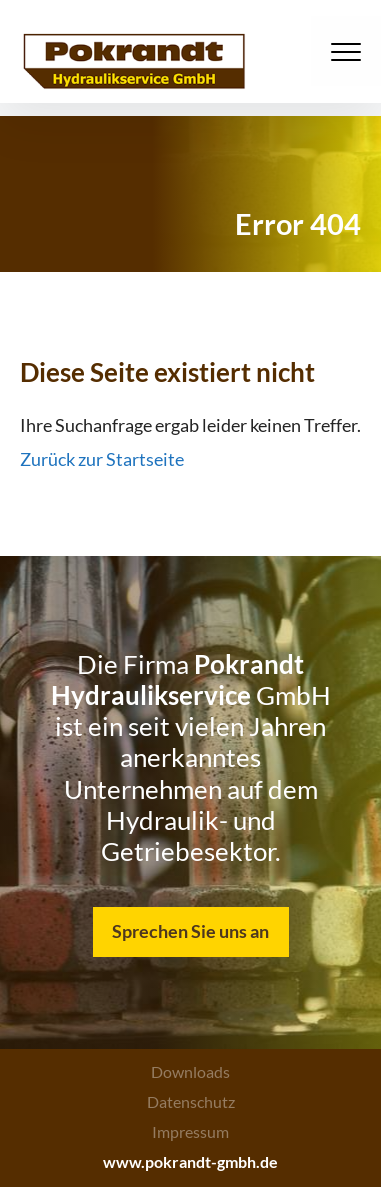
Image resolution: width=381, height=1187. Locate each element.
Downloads (190, 1071)
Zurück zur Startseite (102, 459)
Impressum (190, 1131)
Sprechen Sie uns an (190, 931)
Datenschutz (191, 1101)
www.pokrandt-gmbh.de (190, 1161)
